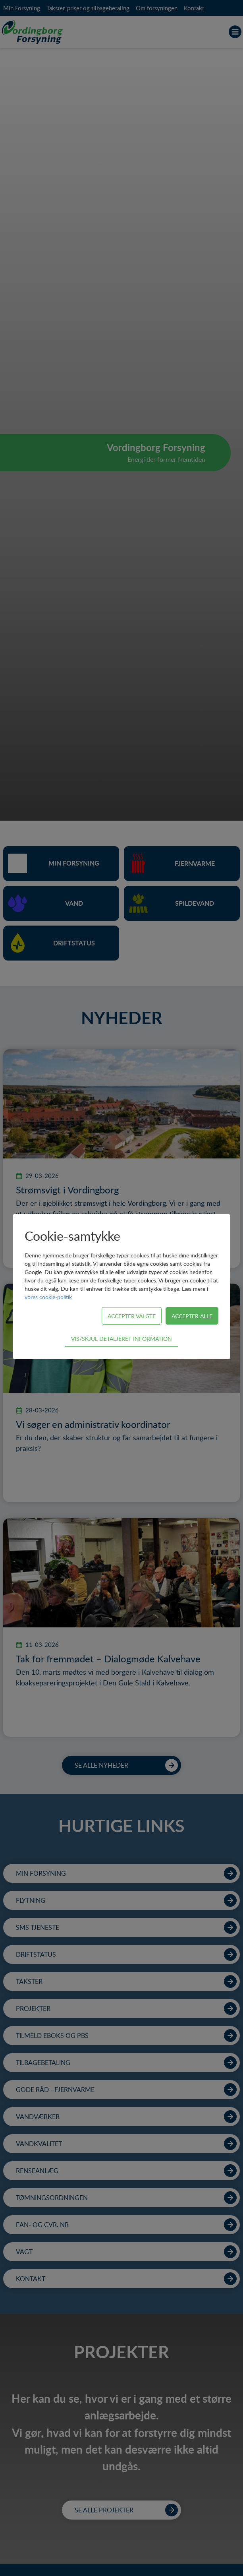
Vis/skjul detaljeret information (121, 1338)
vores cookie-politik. (49, 1297)
